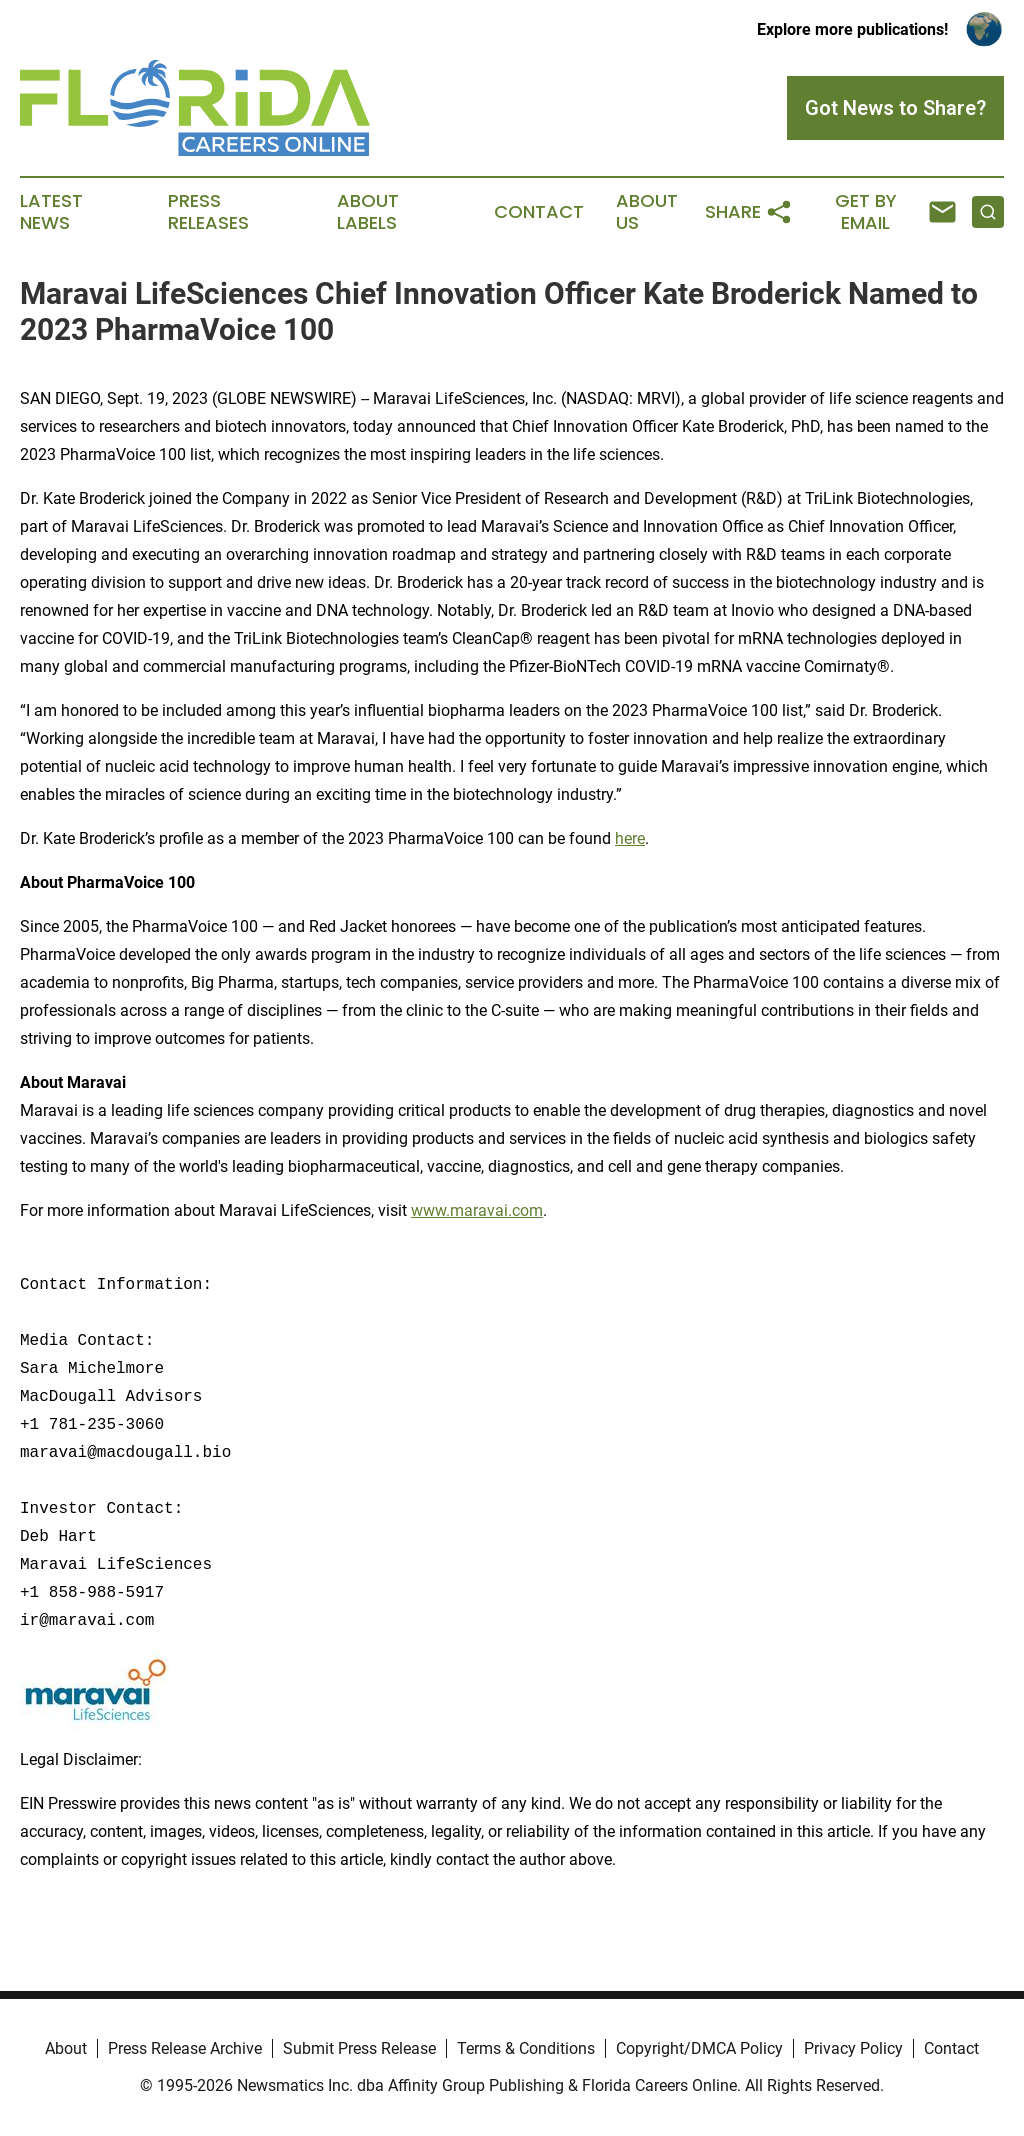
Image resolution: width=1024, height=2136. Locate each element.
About (66, 2048)
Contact (539, 212)
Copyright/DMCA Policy (699, 2048)
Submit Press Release (359, 2048)
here (630, 838)
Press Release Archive (185, 2048)
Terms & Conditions (526, 2048)
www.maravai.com (477, 1210)
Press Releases (208, 212)
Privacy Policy (853, 2048)
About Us (647, 212)
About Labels (368, 212)
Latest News (51, 212)
